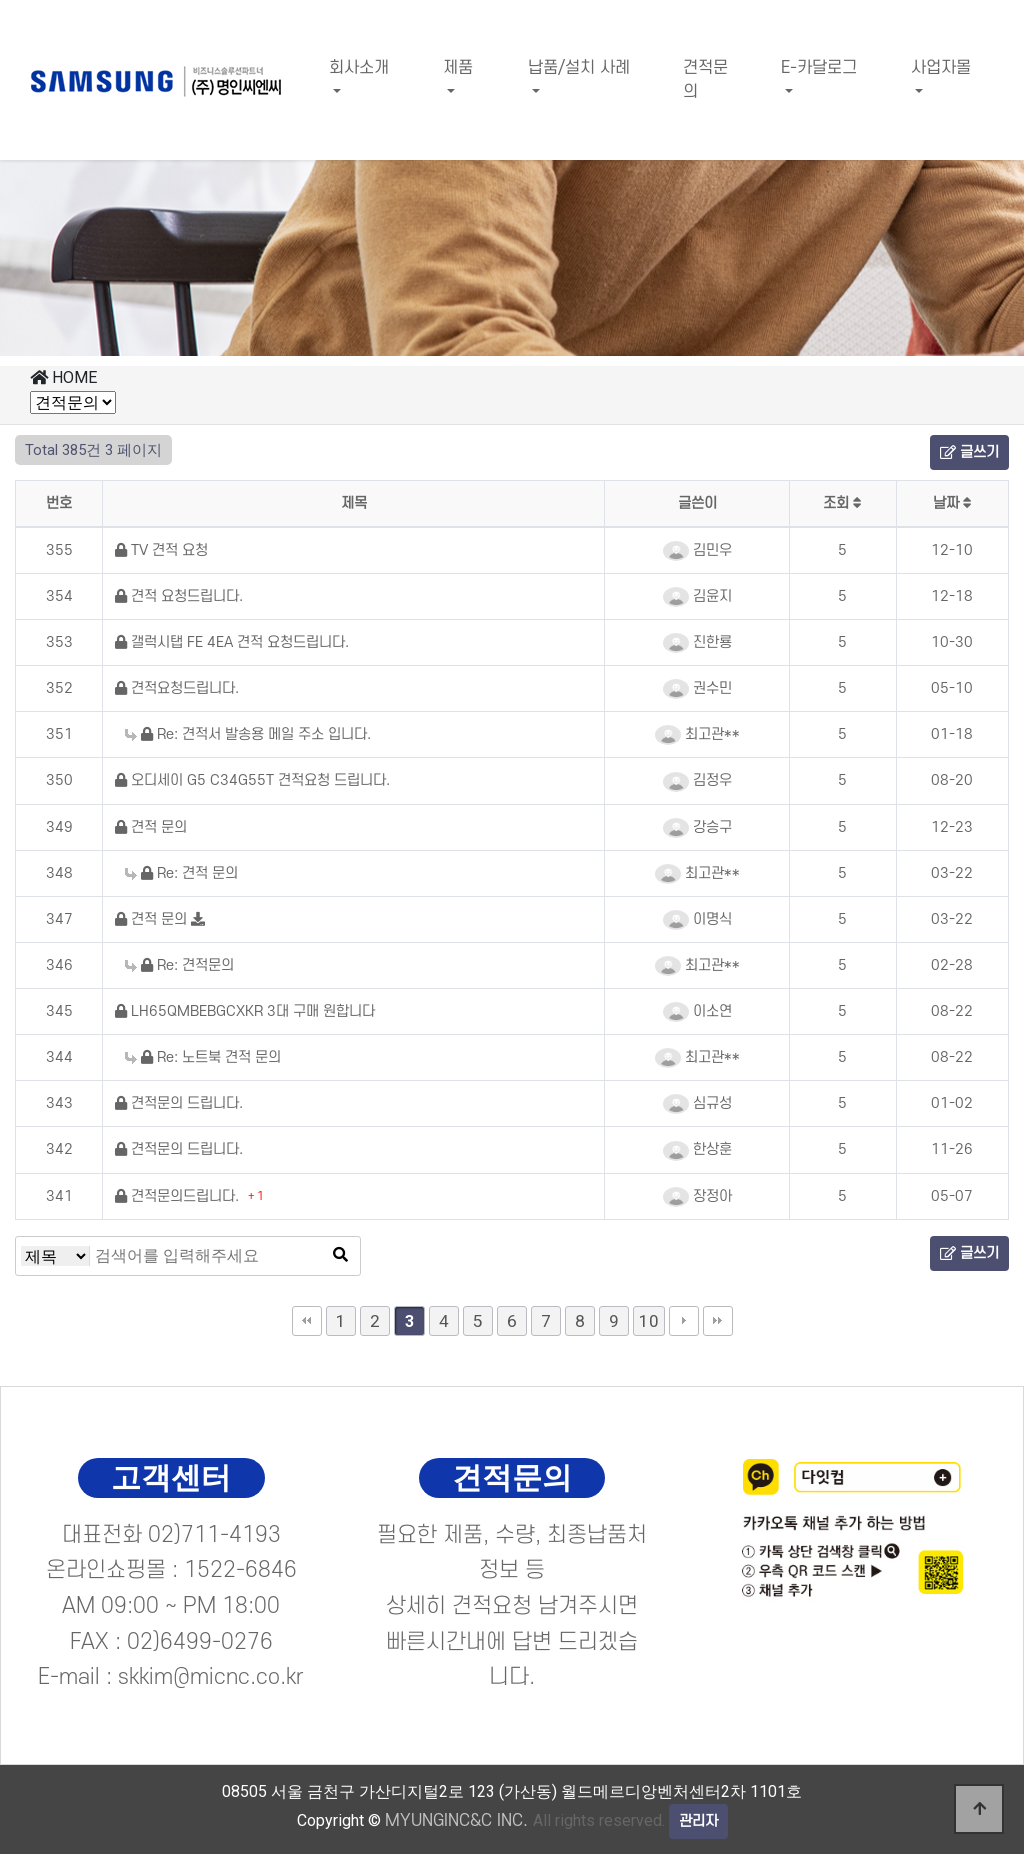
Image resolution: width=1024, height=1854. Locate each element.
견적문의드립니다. (179, 1196)
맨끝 (718, 1321)
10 (649, 1321)
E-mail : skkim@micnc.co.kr (171, 1677)
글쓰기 (969, 452)
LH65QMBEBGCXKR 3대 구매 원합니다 (245, 1011)
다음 (684, 1321)
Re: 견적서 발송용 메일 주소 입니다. (248, 734)
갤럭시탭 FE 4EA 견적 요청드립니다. (232, 642)
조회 (842, 503)
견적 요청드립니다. (179, 596)
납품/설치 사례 (579, 68)
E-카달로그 (819, 68)
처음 (307, 1321)
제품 (458, 68)
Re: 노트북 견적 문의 (203, 1057)
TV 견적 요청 (161, 550)
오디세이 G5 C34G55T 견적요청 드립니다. (252, 780)
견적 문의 (151, 827)
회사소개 (359, 68)
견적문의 (705, 80)
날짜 (952, 503)
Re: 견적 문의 (181, 873)
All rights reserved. (525, 1820)
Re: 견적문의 (179, 965)
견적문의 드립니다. (179, 1103)
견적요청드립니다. (177, 688)
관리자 (698, 1821)
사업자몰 (941, 68)
